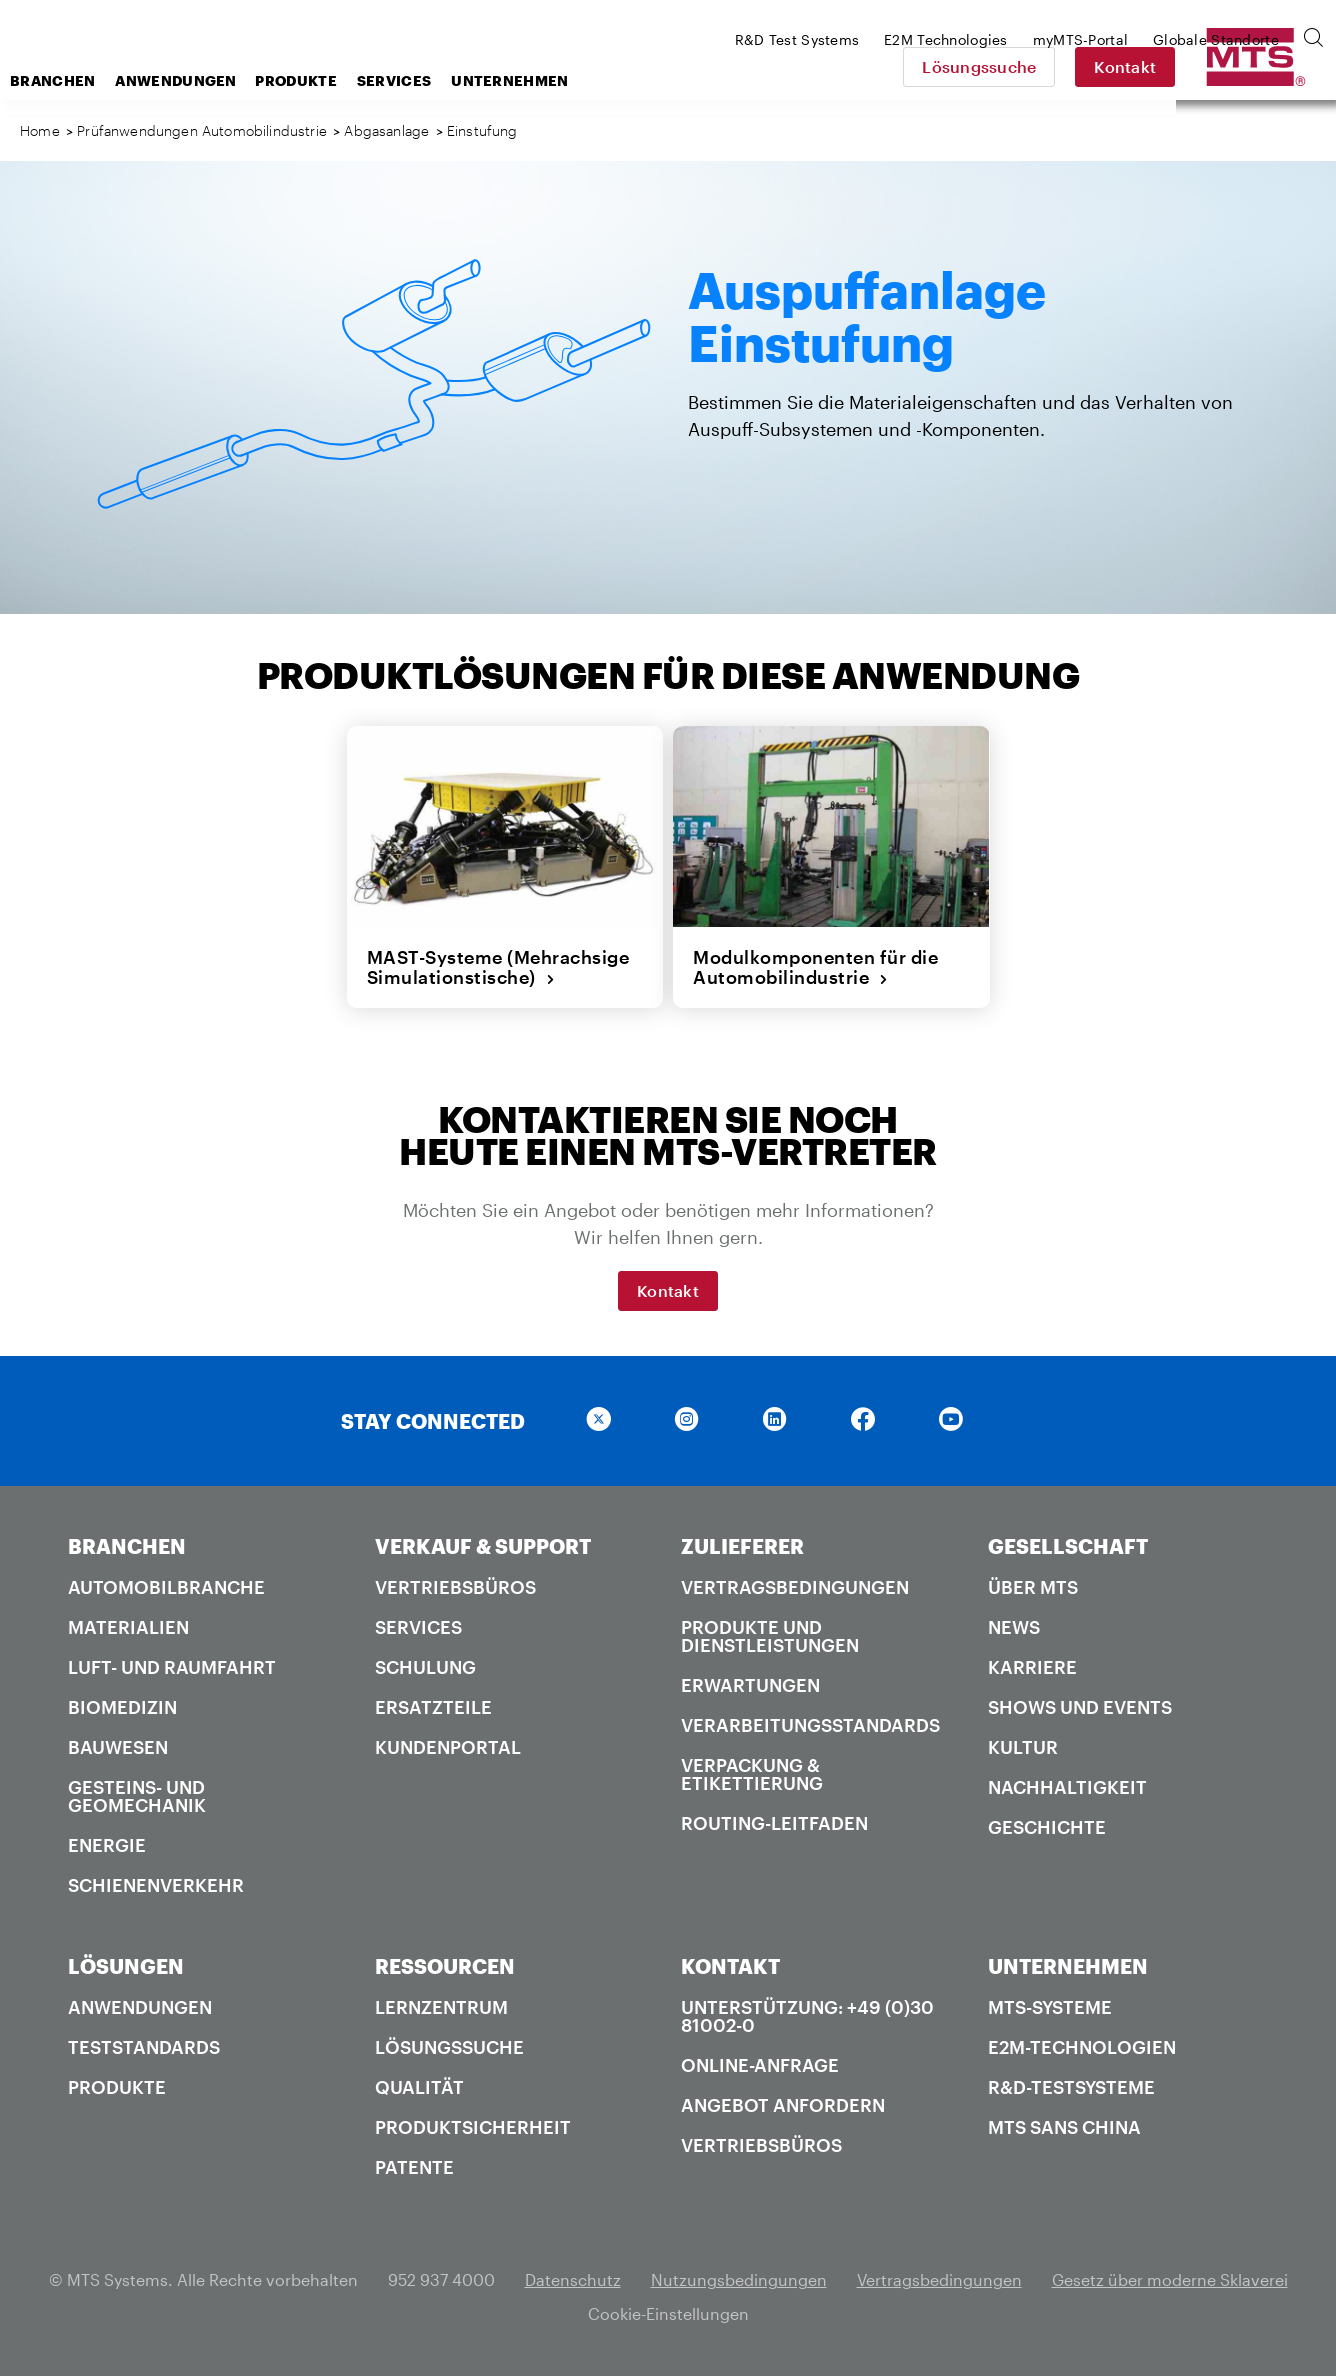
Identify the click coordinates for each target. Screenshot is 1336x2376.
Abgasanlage (386, 130)
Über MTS (1033, 1587)
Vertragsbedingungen (795, 1587)
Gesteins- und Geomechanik (137, 1796)
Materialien (128, 1627)
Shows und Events (1080, 1707)
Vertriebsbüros (455, 1587)
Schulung (425, 1667)
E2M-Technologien (1082, 2047)
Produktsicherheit (473, 2127)
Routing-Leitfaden (774, 1823)
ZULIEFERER (742, 1546)
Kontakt (1266, 66)
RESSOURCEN (445, 1966)
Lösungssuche (1120, 66)
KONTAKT (730, 1966)
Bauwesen (118, 1747)
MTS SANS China (1064, 2127)
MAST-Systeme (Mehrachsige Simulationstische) (498, 967)
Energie (107, 1845)
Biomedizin (122, 1707)
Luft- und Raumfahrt (172, 1667)
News (1014, 1627)
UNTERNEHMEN (1068, 1966)
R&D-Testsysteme (1071, 2087)
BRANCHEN (127, 1546)
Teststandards (144, 2047)
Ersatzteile (433, 1707)
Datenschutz (573, 2279)
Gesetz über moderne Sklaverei (1170, 2279)
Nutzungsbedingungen (739, 2279)
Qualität (419, 2087)
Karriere (1032, 1667)
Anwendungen (335, 80)
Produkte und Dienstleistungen (770, 1636)
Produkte (455, 80)
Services (554, 80)
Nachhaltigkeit (1067, 1787)
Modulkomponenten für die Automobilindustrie (815, 967)
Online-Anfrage (760, 2065)
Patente (414, 2167)
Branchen (212, 80)
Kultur (1023, 1747)
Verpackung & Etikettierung (752, 1774)
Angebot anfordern (783, 2105)
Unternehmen (669, 80)
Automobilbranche (166, 1587)
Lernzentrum (441, 2007)
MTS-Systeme (1050, 2007)
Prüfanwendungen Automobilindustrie (202, 130)
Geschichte (1047, 1827)
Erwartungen (750, 1685)
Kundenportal (448, 1747)
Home (40, 130)
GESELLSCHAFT (1068, 1546)
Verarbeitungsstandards (810, 1725)
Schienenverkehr (156, 1885)
